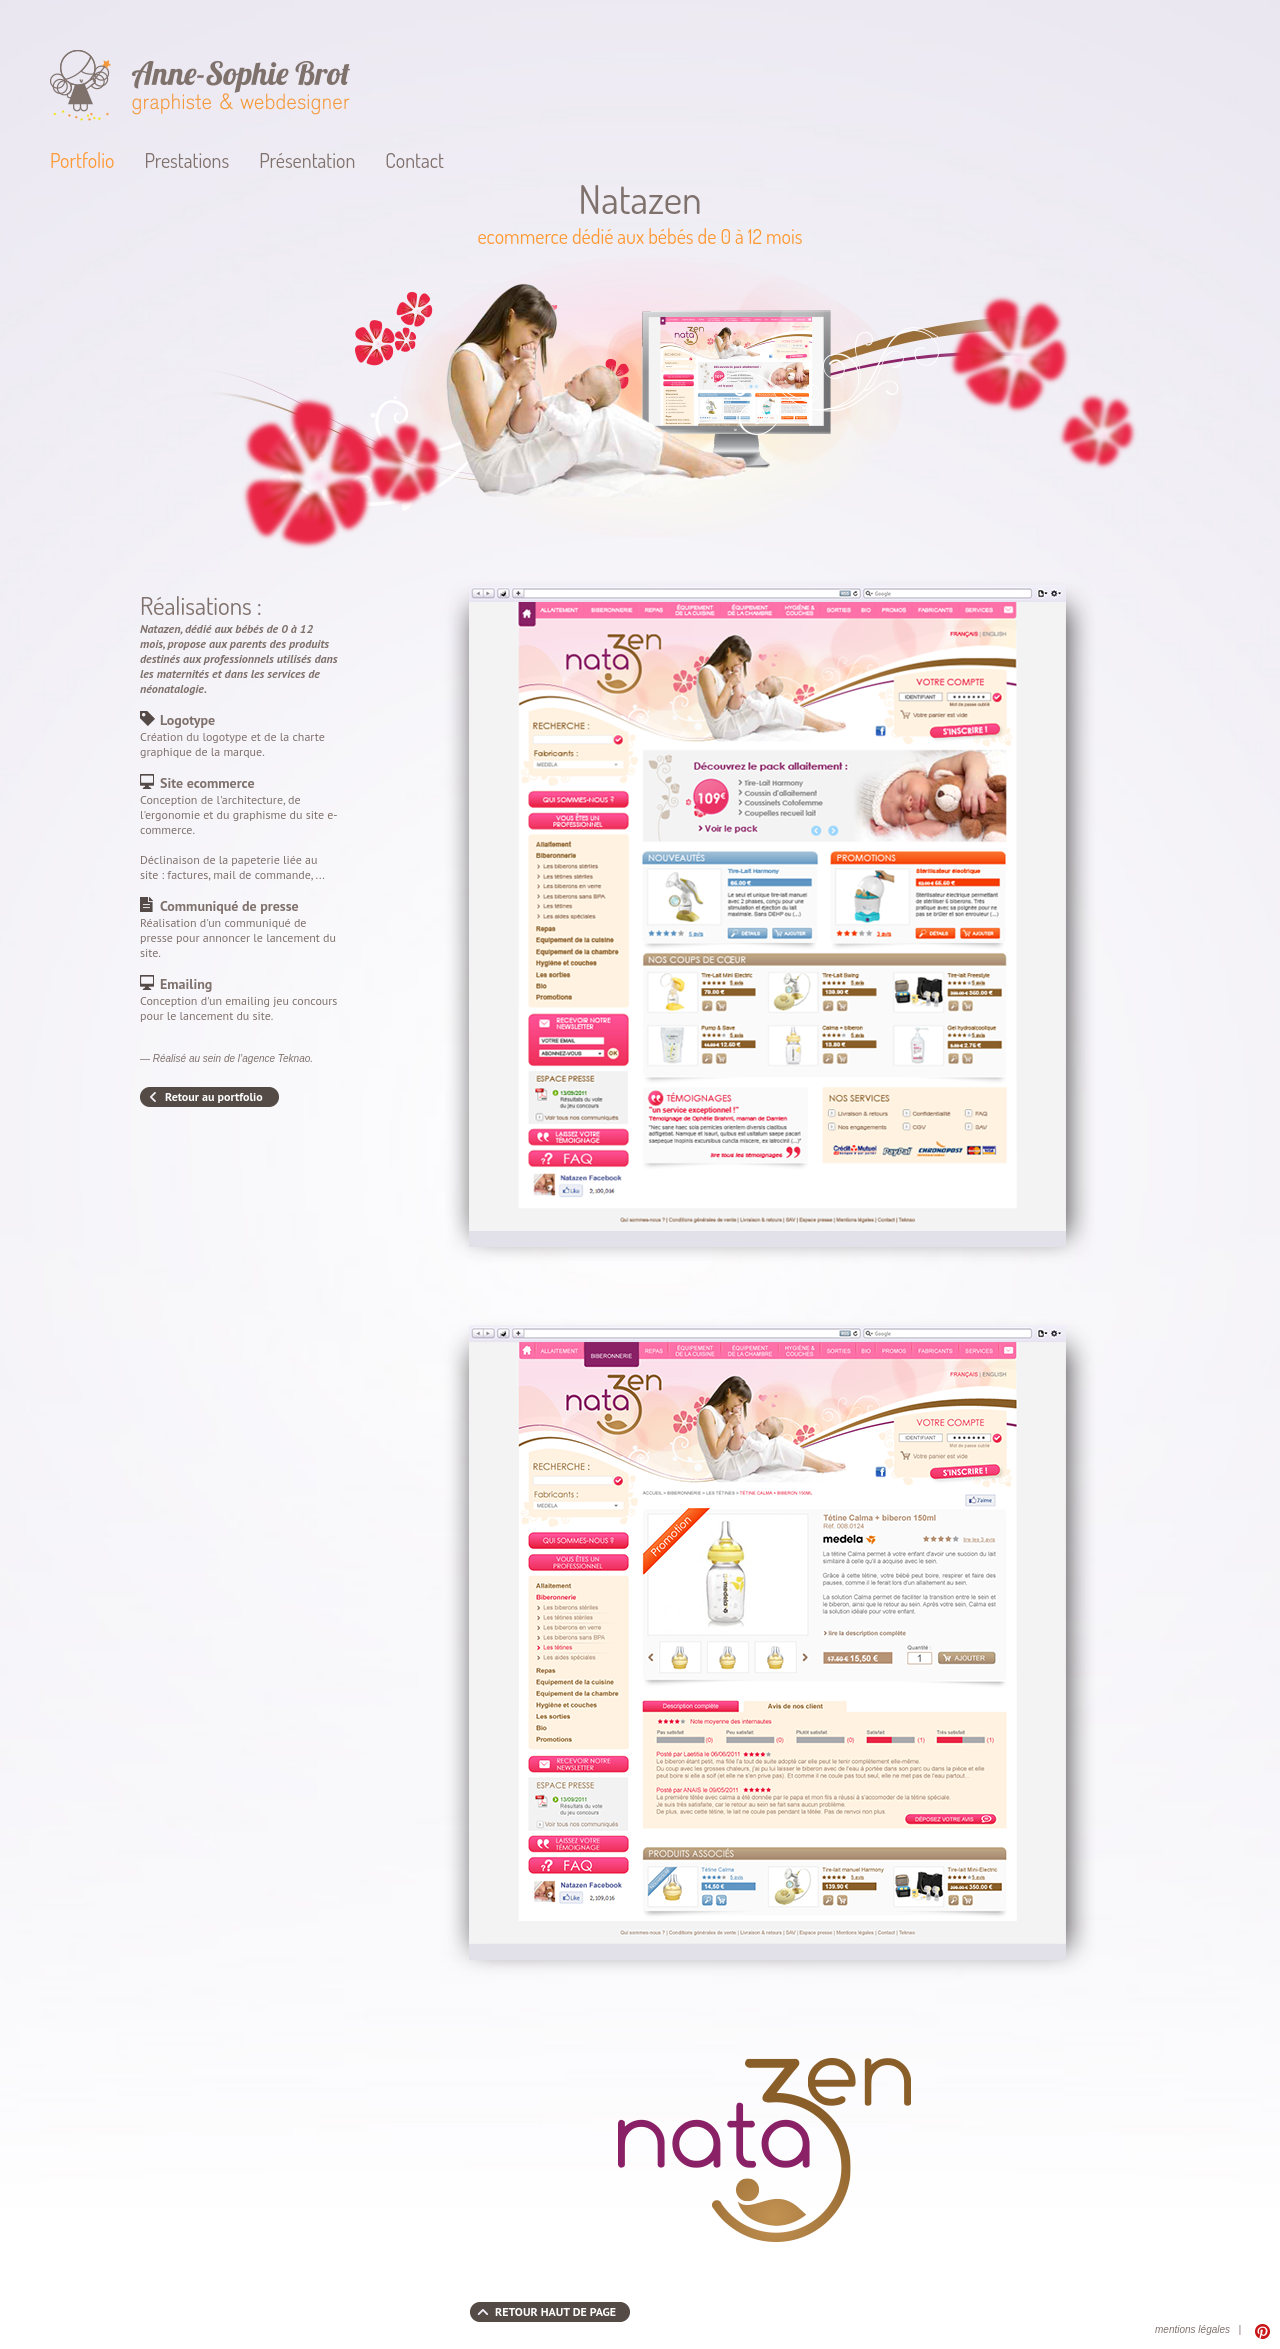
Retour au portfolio (214, 1096)
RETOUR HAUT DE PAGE (555, 2311)
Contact (414, 160)
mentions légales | (1198, 2329)
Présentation (307, 160)
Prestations (186, 160)
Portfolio (82, 160)
